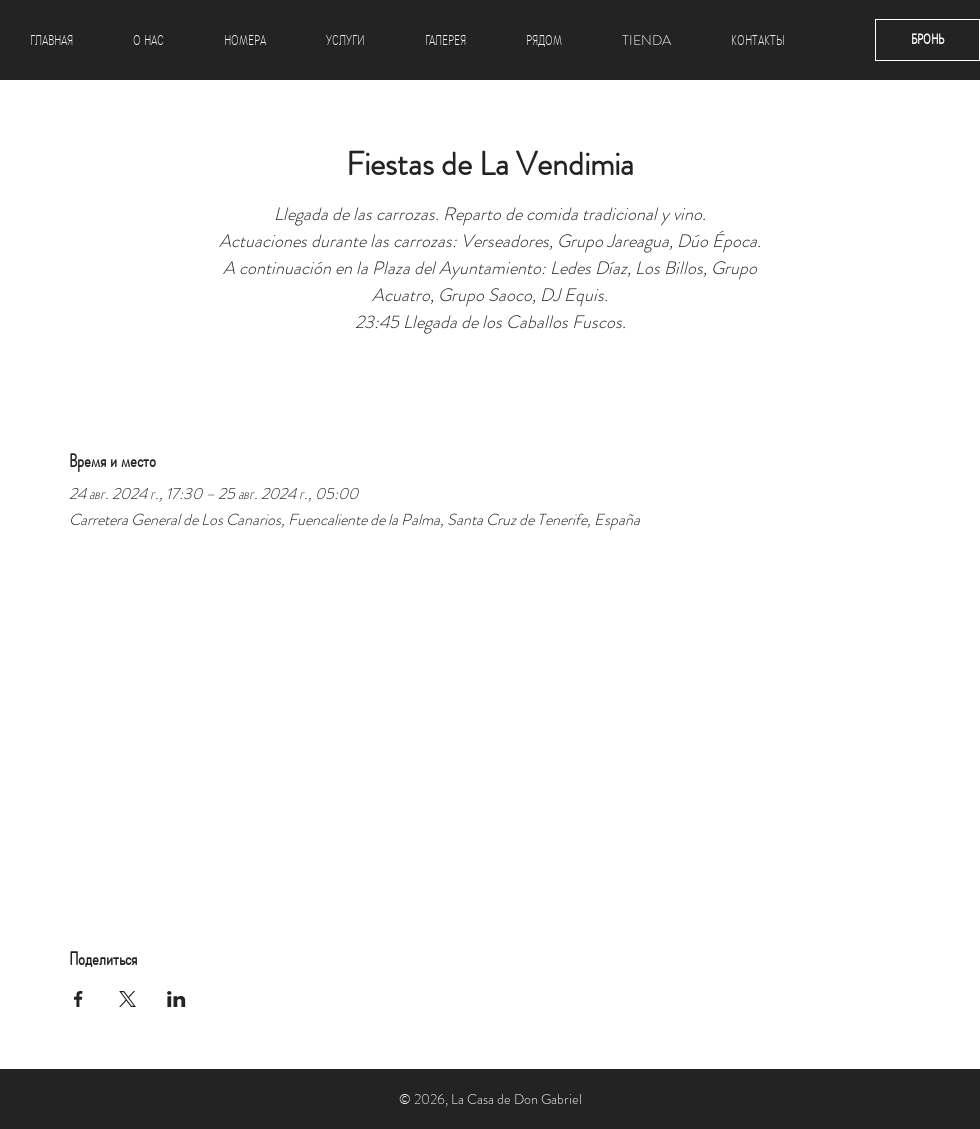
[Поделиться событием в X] (127, 999)
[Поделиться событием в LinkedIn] (176, 999)
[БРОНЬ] (927, 40)
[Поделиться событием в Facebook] (78, 999)
